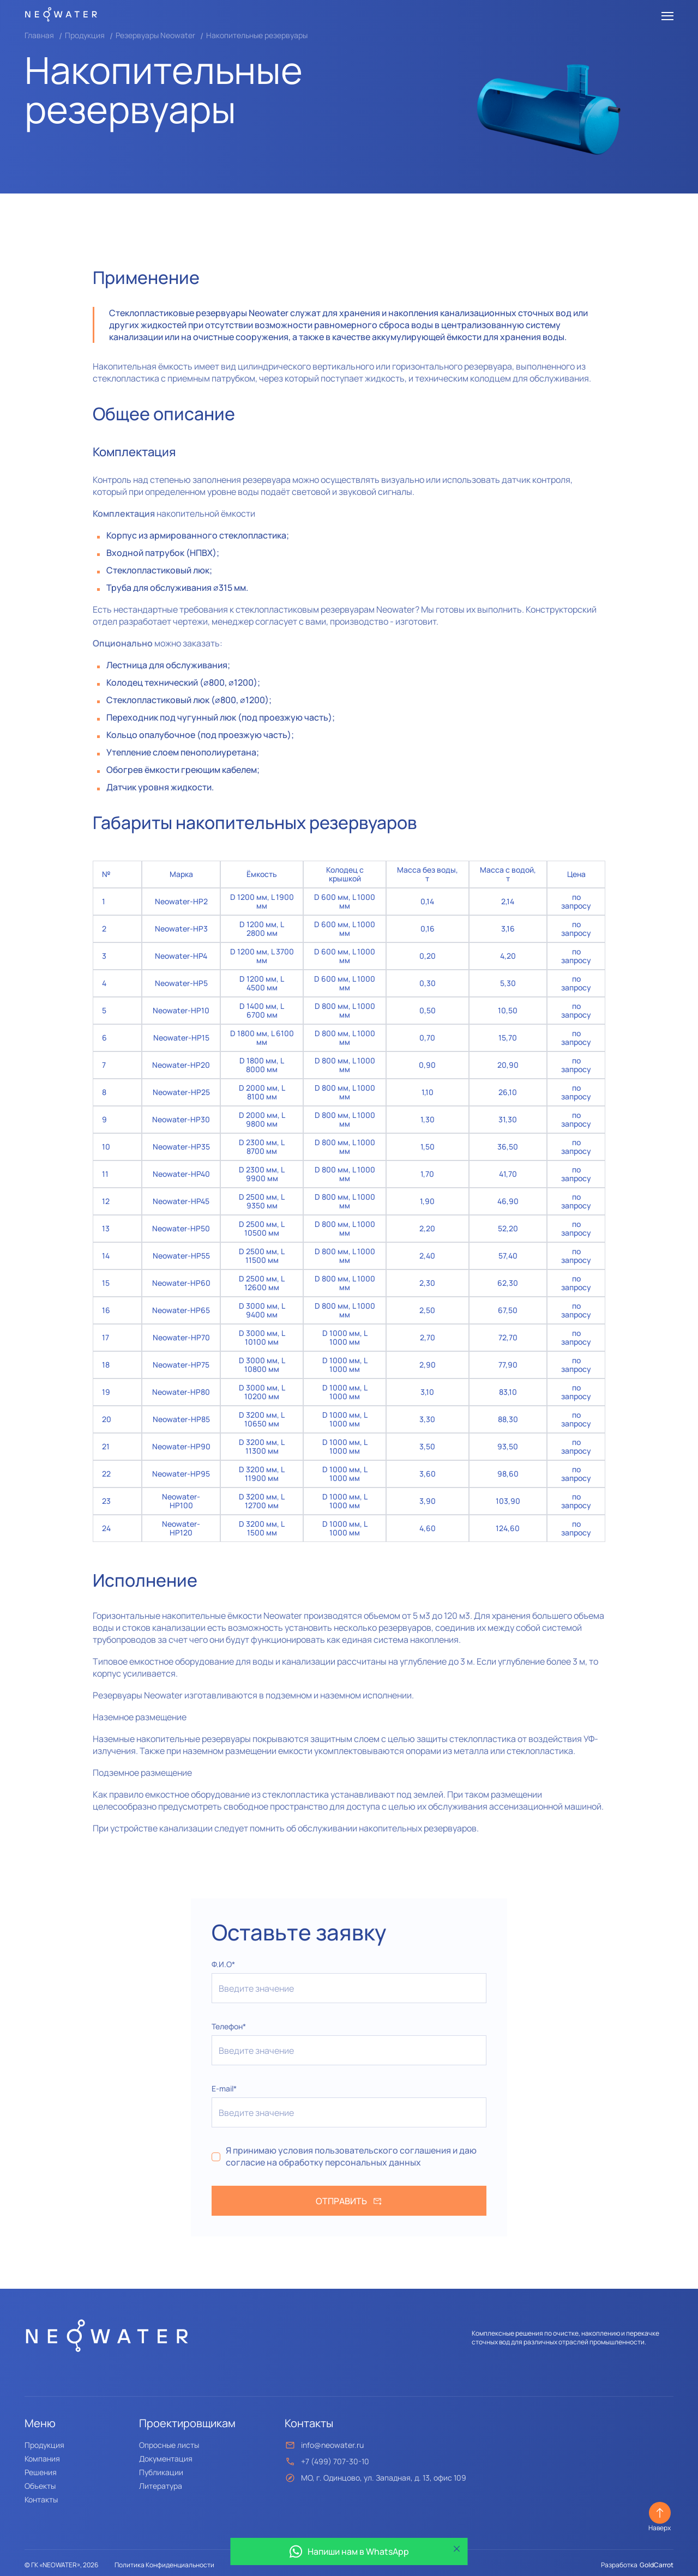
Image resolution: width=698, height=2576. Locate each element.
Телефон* (229, 2026)
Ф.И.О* (223, 1964)
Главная (39, 35)
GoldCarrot (656, 2565)
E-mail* (224, 2088)
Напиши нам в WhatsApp (349, 2551)
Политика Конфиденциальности (164, 2565)
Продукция (85, 35)
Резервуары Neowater (155, 35)
